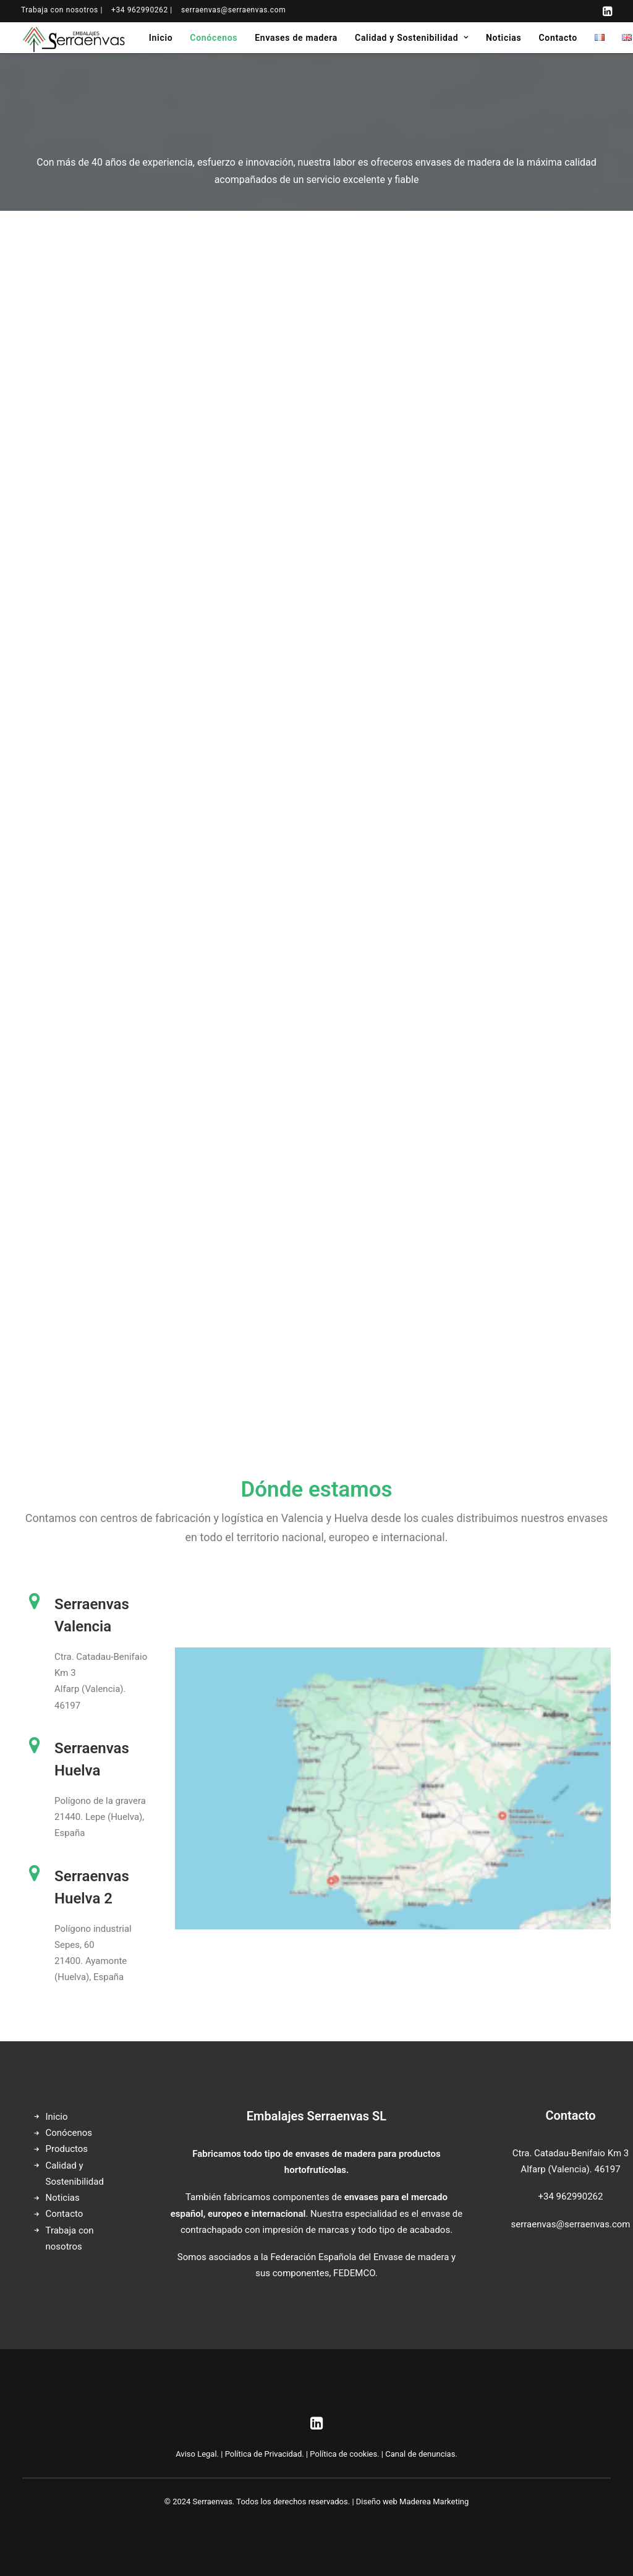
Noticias (503, 38)
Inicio (161, 38)
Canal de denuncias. (421, 2454)
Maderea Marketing (434, 2501)
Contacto (557, 38)
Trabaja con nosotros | (62, 10)
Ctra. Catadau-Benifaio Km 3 (570, 2153)
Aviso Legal (196, 2454)
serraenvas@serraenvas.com (233, 10)
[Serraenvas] (74, 37)
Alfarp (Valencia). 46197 (570, 2169)
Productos (67, 2148)
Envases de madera (296, 38)
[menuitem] (62, 10)
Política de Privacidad (263, 2454)
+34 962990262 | (141, 10)
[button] (607, 11)
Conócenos (213, 38)
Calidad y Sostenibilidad (412, 38)
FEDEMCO (354, 2273)
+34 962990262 (570, 2196)
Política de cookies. (344, 2454)
